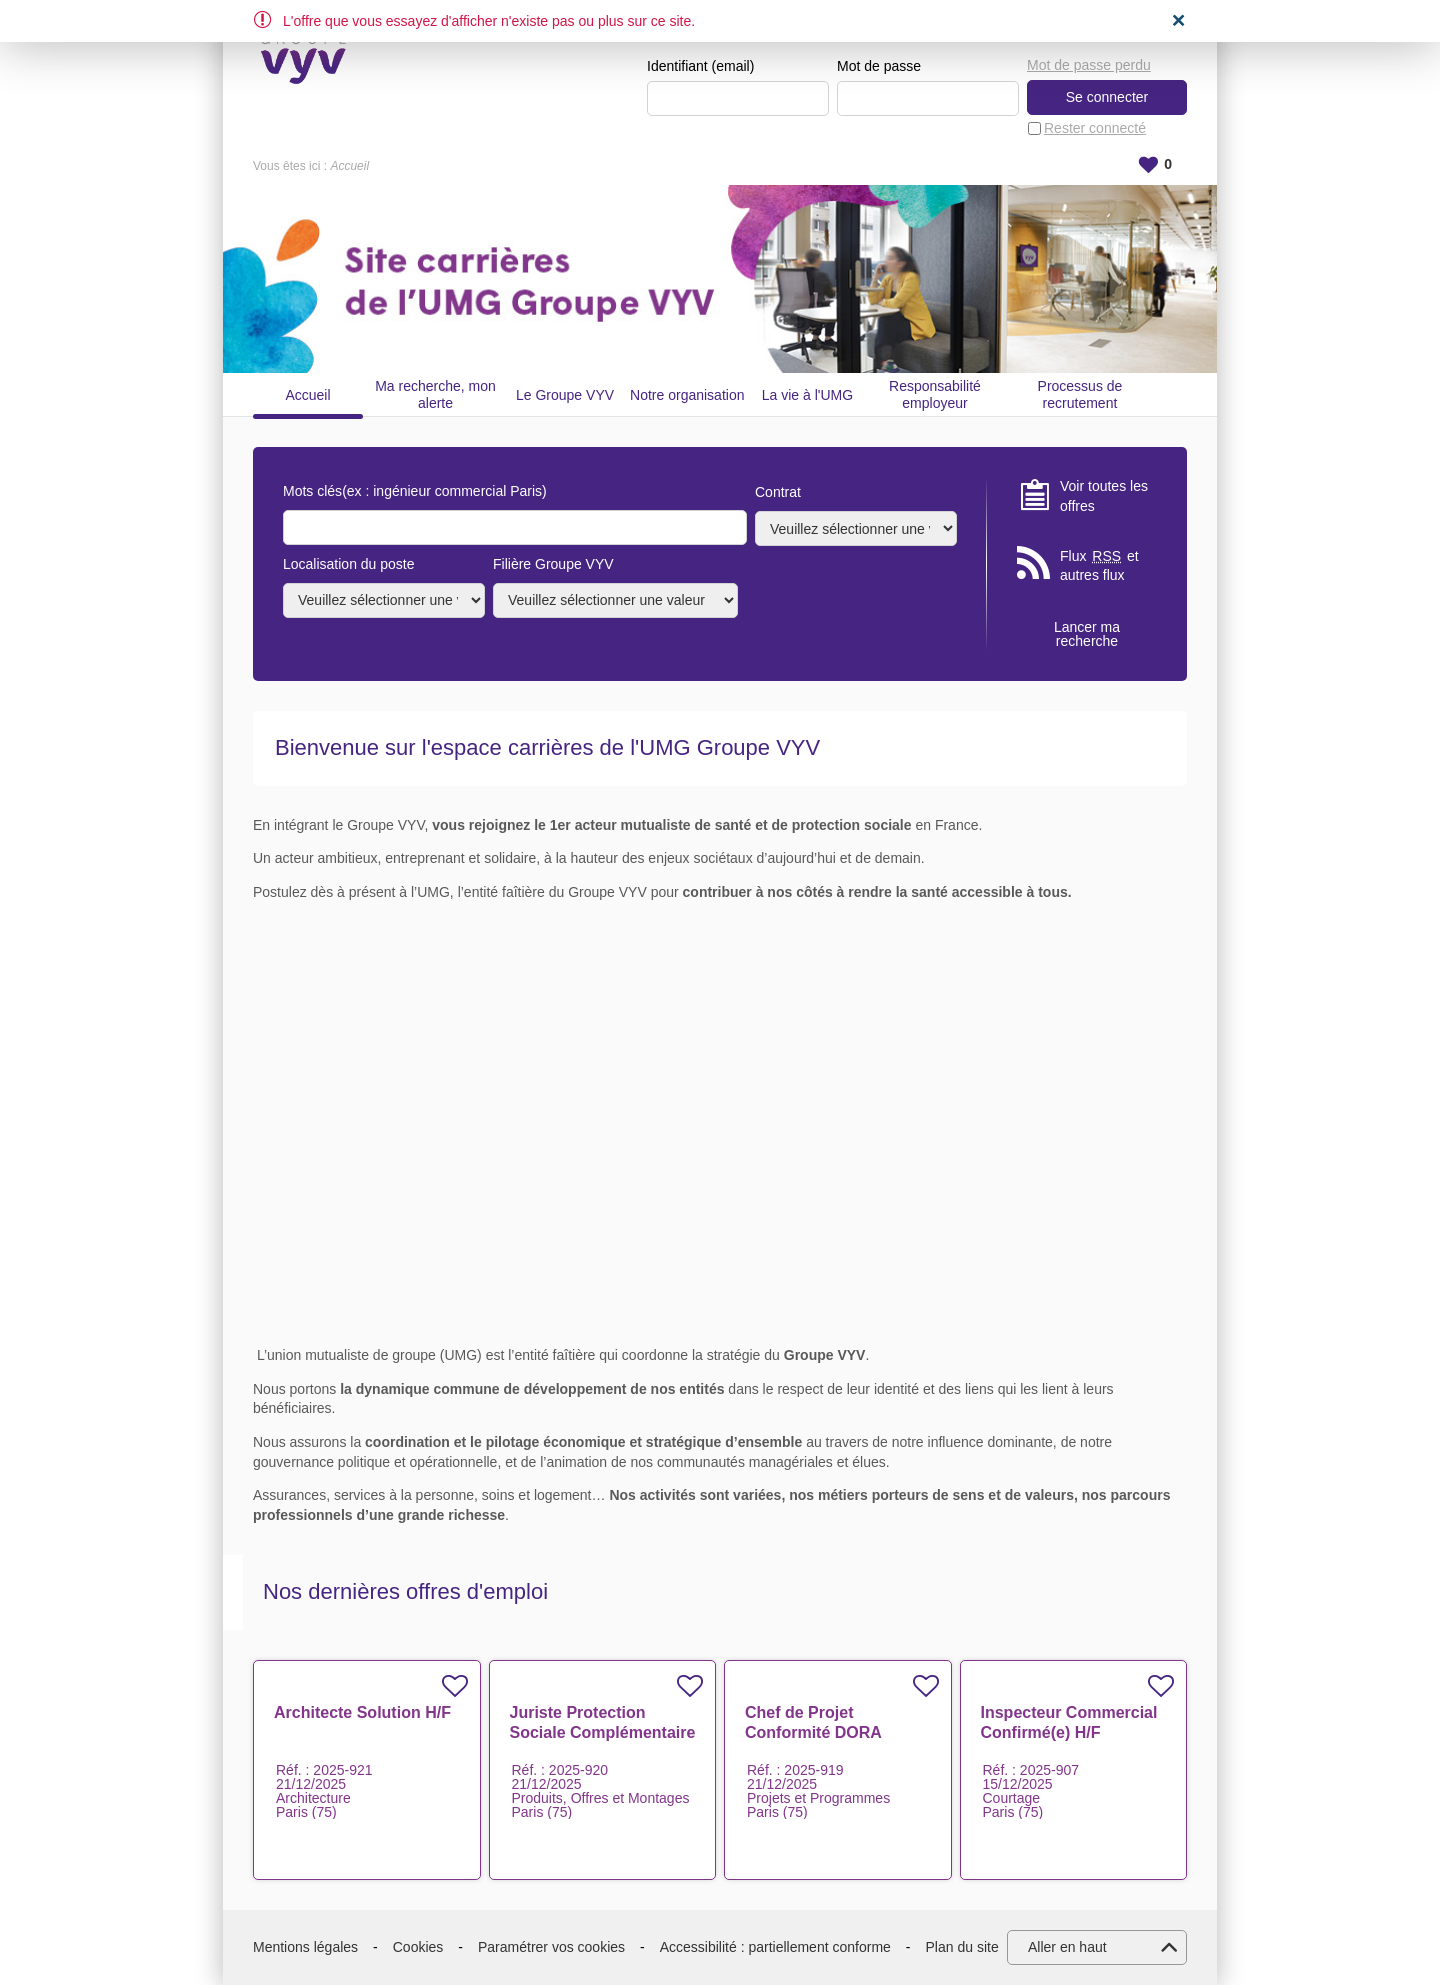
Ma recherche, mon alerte (435, 394)
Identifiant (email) (700, 66)
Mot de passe (879, 66)
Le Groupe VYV (565, 395)
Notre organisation (687, 395)
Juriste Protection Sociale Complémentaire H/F (603, 1732)
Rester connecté (1095, 128)
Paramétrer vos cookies (551, 1947)
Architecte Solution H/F (362, 1712)
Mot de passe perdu (1089, 65)
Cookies (418, 1947)
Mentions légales (305, 1947)
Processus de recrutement (1080, 394)
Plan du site (962, 1947)
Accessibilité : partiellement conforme (775, 1947)
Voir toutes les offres (1104, 496)
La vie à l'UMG (807, 395)
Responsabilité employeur (935, 394)
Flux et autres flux (1099, 565)
